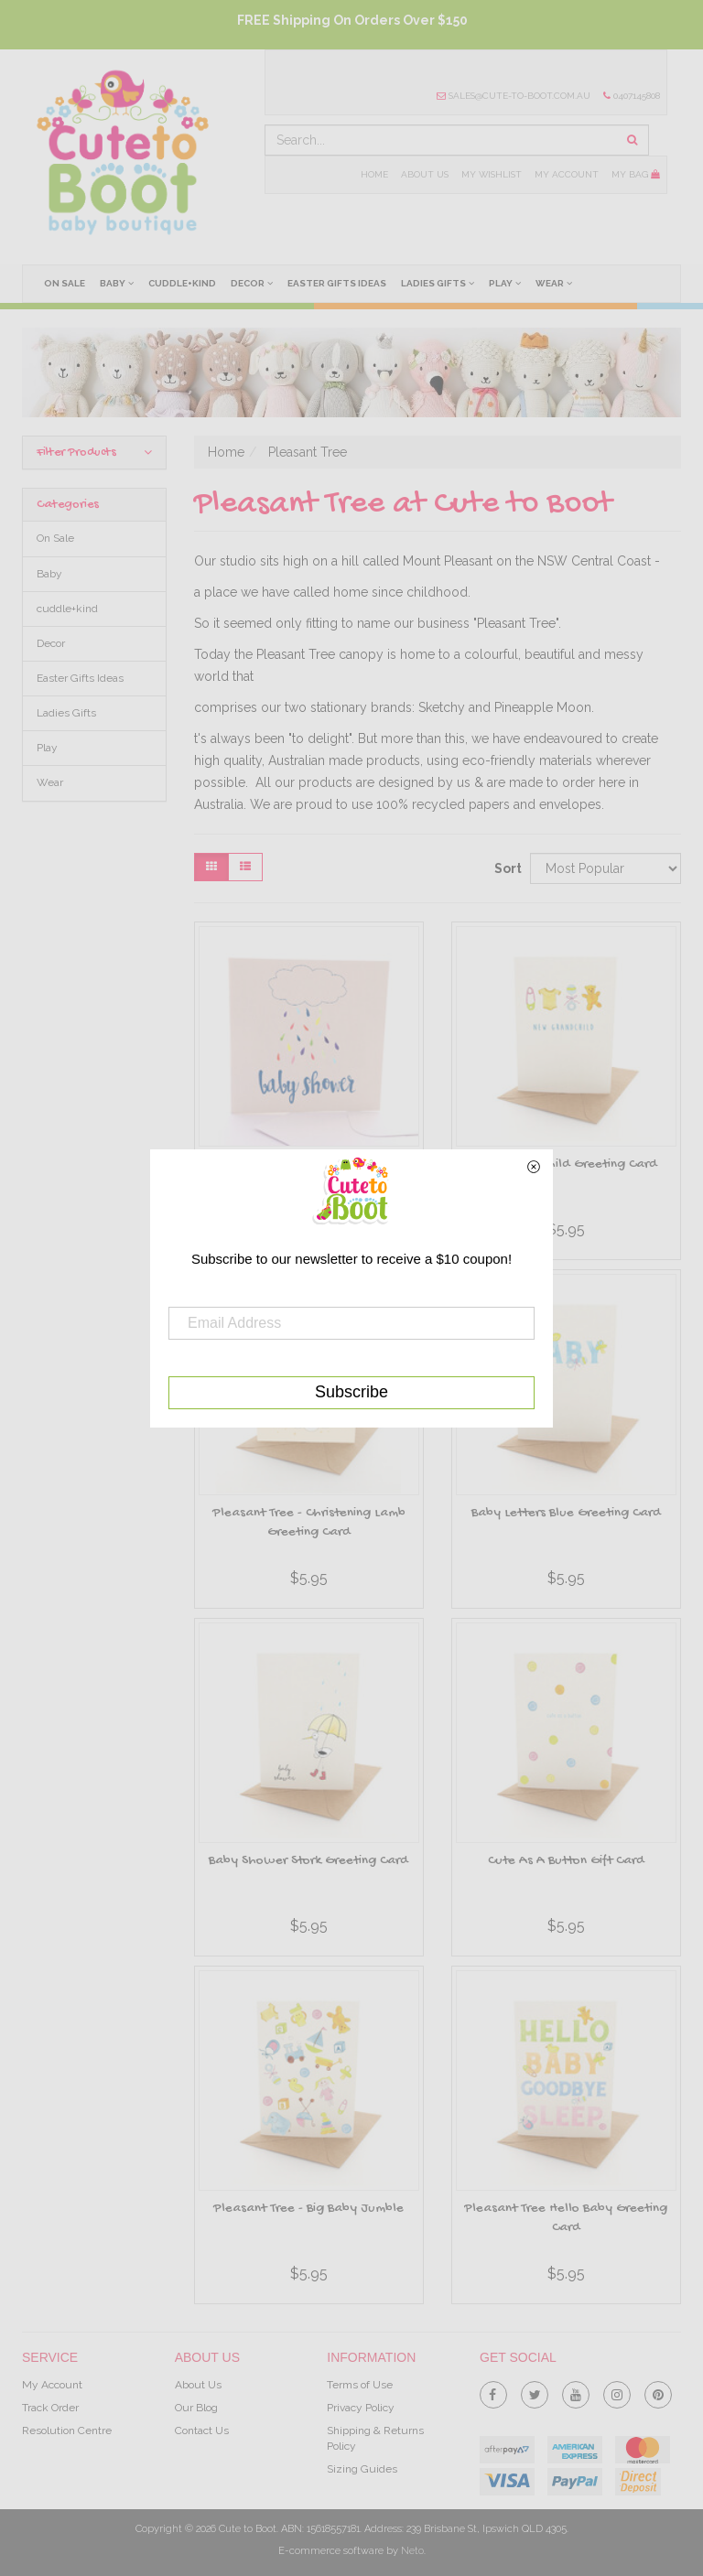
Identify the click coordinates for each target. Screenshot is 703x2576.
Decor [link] (51, 643)
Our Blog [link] (196, 2407)
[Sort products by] (605, 868)
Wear (553, 283)
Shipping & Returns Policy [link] (375, 2438)
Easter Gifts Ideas (336, 283)
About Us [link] (198, 2384)
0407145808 (631, 96)
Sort (505, 868)
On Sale (64, 283)
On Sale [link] (55, 538)
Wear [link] (50, 782)
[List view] (245, 867)
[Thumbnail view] (211, 867)
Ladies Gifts (437, 283)
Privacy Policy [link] (361, 2407)
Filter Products (94, 452)
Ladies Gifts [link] (66, 712)
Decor (252, 283)
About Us (425, 174)
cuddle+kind (182, 283)
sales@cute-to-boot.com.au (513, 96)
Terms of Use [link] (360, 2384)
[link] (493, 2391)
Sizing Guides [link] (362, 2469)
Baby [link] (49, 573)
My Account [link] (52, 2384)
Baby (117, 283)
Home (374, 174)
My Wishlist (491, 174)
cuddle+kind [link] (67, 608)
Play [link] (47, 747)
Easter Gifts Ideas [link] (80, 678)
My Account (567, 174)
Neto (412, 2551)
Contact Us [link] (202, 2430)
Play (505, 283)
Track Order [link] (50, 2407)
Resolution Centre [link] (67, 2430)
